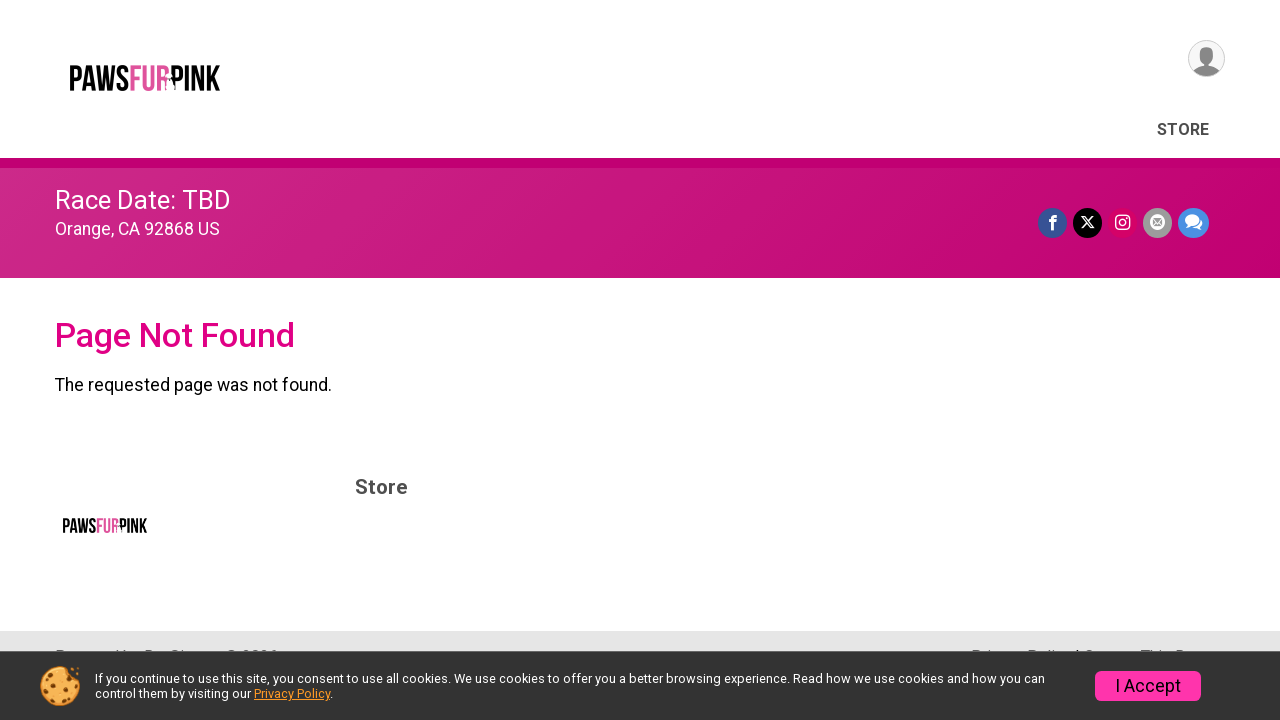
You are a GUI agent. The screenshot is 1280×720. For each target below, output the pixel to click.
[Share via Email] (1157, 222)
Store (1183, 129)
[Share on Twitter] (1087, 222)
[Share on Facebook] (1052, 222)
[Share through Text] (1193, 222)
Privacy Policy (292, 693)
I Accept (1148, 686)
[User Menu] (1206, 58)
